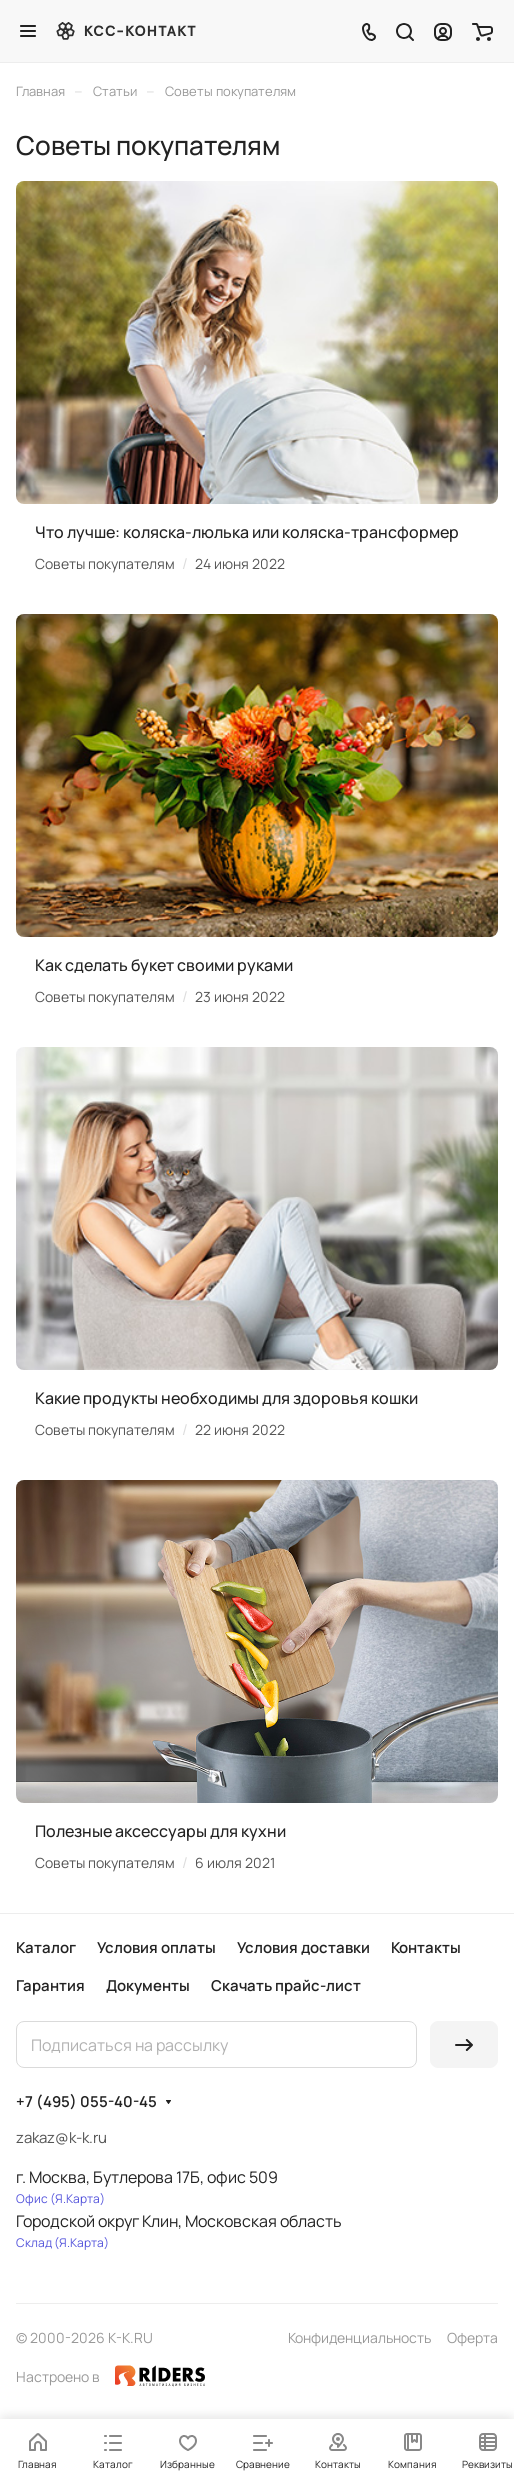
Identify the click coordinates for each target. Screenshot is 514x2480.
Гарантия (50, 1985)
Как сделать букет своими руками (164, 965)
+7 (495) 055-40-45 (86, 2102)
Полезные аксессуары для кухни (160, 1831)
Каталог (46, 1947)
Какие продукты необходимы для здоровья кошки (226, 1398)
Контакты (426, 1947)
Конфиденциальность (359, 2337)
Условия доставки (303, 1947)
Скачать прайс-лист (286, 1985)
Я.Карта (77, 2198)
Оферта (472, 2337)
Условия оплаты (156, 1947)
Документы (148, 1985)
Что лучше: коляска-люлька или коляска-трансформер (247, 532)
